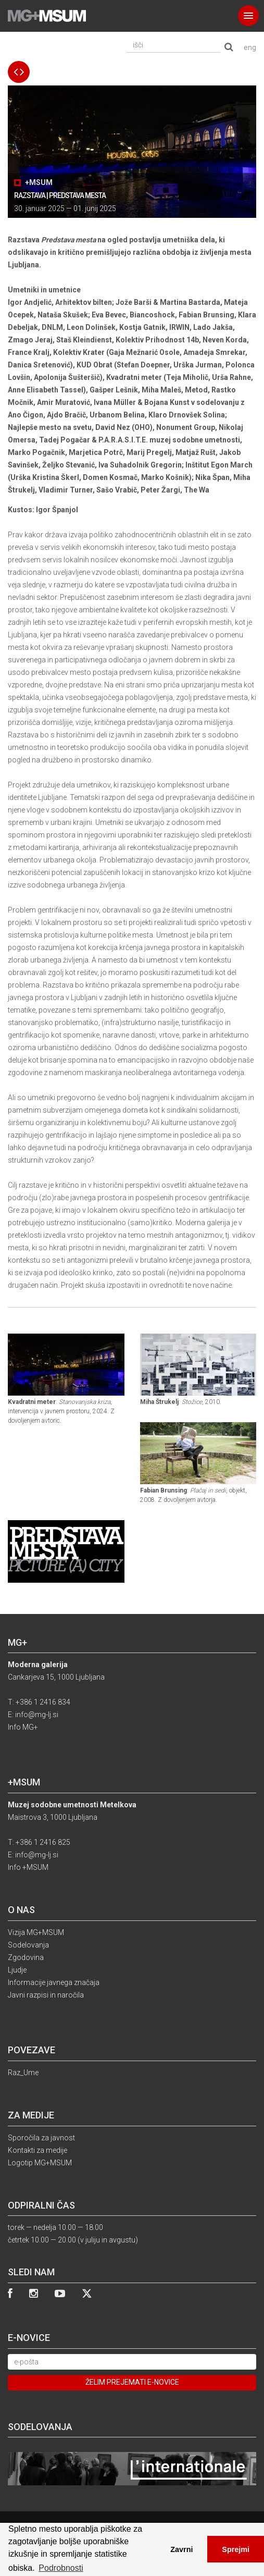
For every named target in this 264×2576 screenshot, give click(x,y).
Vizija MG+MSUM (36, 1932)
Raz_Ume (23, 2072)
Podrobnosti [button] (61, 2567)
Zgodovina (26, 1957)
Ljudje (17, 1970)
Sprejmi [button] (235, 2549)
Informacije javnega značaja (53, 1982)
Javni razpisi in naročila (46, 1995)
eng (250, 47)
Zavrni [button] (181, 2549)
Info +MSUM (28, 1867)
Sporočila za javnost (41, 2138)
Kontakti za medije (37, 2150)
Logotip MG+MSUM (40, 2163)
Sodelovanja (28, 1945)
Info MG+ (23, 1727)
